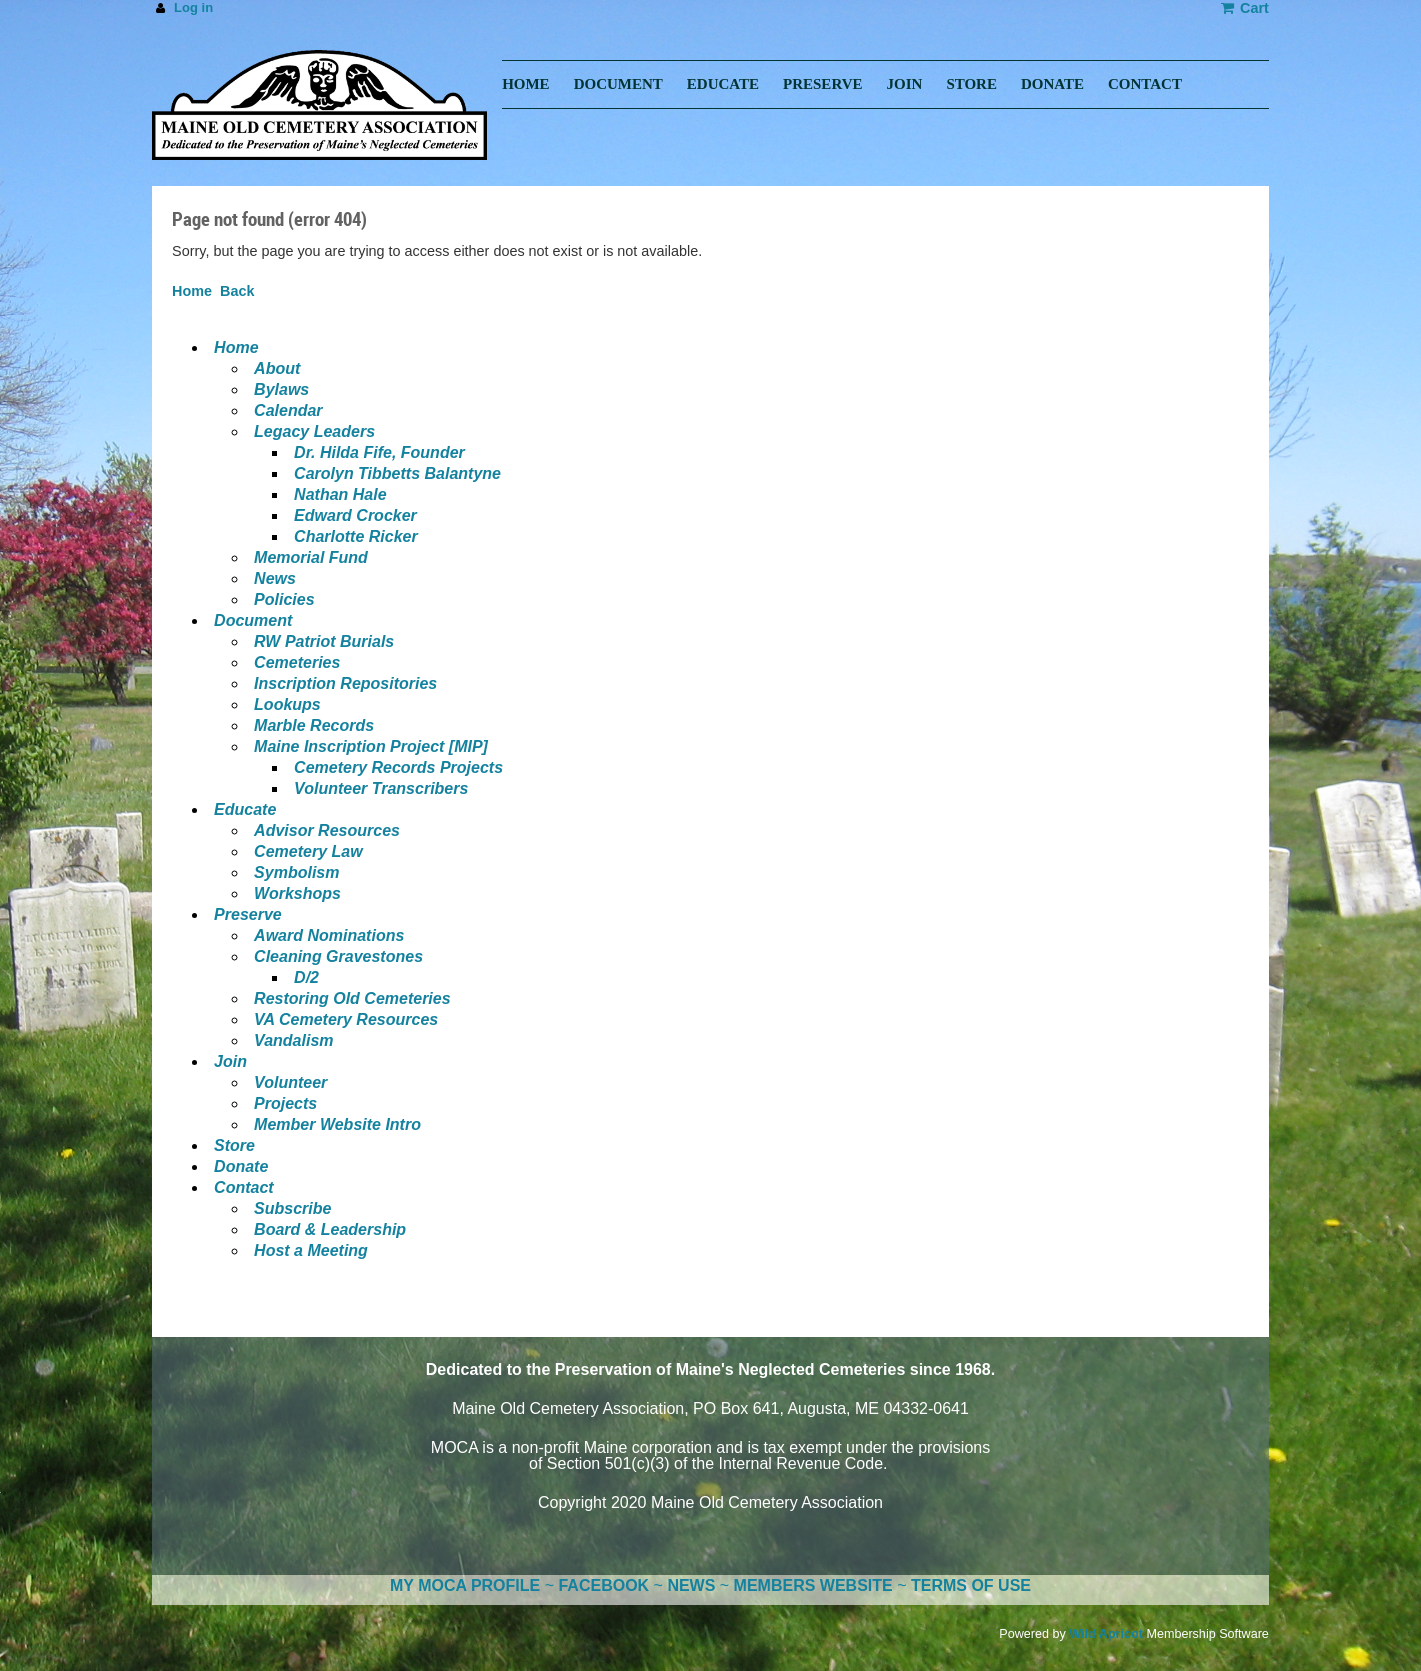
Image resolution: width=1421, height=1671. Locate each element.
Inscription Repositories (345, 683)
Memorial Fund (311, 557)
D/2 (306, 977)
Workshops (297, 893)
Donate (241, 1166)
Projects (285, 1103)
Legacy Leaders (314, 431)
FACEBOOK (603, 1585)
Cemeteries (297, 662)
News (275, 578)
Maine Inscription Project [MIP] (371, 746)
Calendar (288, 410)
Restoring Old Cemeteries (352, 998)
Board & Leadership (330, 1229)
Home (192, 291)
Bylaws (281, 389)
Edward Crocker (355, 515)
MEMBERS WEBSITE (813, 1585)
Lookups (287, 704)
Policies (284, 599)
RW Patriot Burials (324, 641)
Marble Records (314, 725)
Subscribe (292, 1208)
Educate (245, 809)
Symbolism (296, 872)
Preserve (248, 914)
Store (234, 1145)
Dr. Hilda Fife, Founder (379, 452)
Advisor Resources (327, 830)
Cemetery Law (308, 851)
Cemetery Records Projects (398, 767)
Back (237, 291)
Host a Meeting (311, 1250)
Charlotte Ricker (356, 536)
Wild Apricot (1106, 1634)
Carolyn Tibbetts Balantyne (397, 473)
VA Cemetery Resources (346, 1019)
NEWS (691, 1585)
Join (230, 1061)
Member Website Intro (337, 1124)
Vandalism (293, 1040)
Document (253, 620)
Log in (193, 7)
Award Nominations (329, 935)
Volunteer (290, 1082)
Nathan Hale (340, 494)
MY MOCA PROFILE (465, 1585)
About (277, 368)
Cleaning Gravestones (338, 956)
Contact (244, 1187)
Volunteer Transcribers (381, 788)
